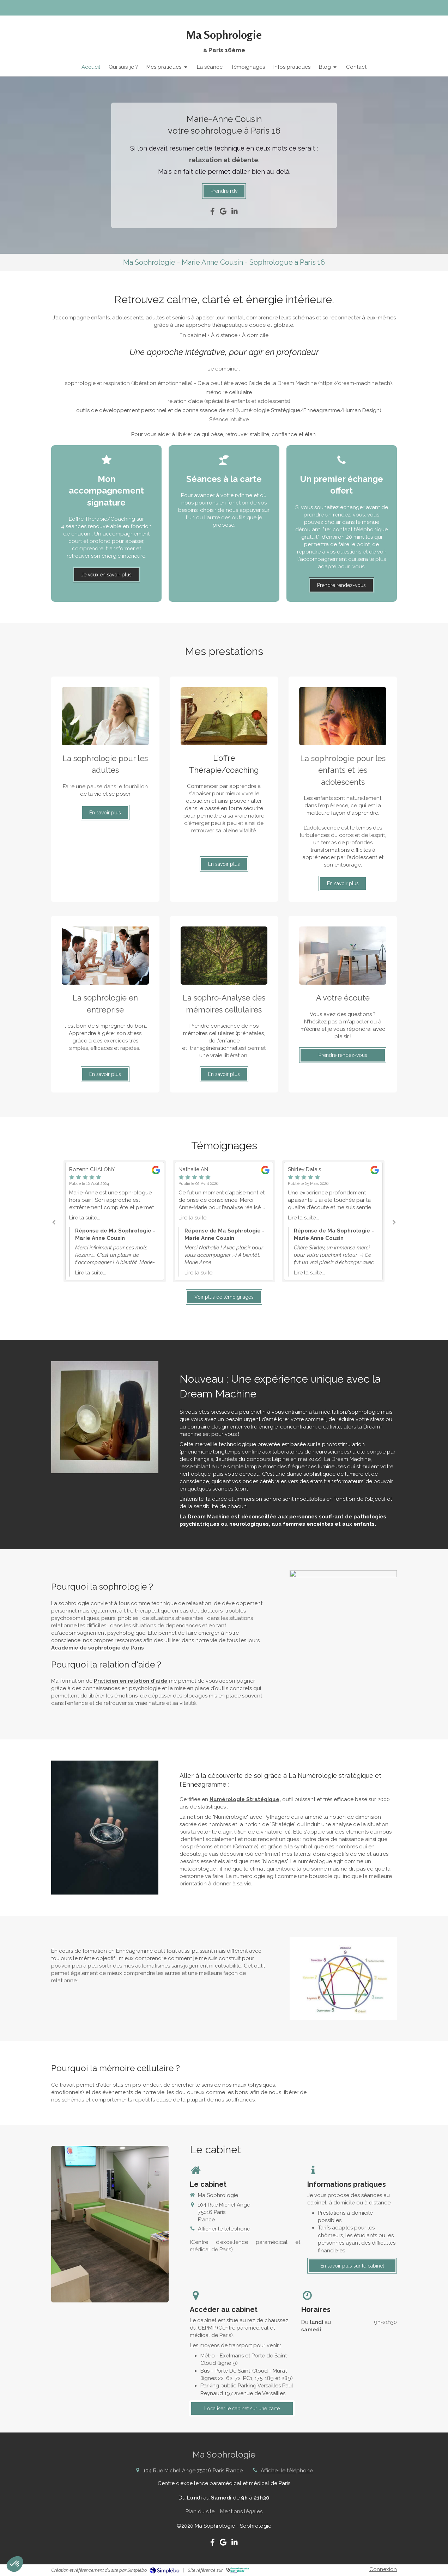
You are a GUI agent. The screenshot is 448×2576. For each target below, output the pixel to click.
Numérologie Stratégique (244, 1799)
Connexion (383, 2569)
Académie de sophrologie (86, 1648)
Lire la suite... (84, 1217)
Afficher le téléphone (224, 2229)
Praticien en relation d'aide (131, 1681)
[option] (224, 1221)
